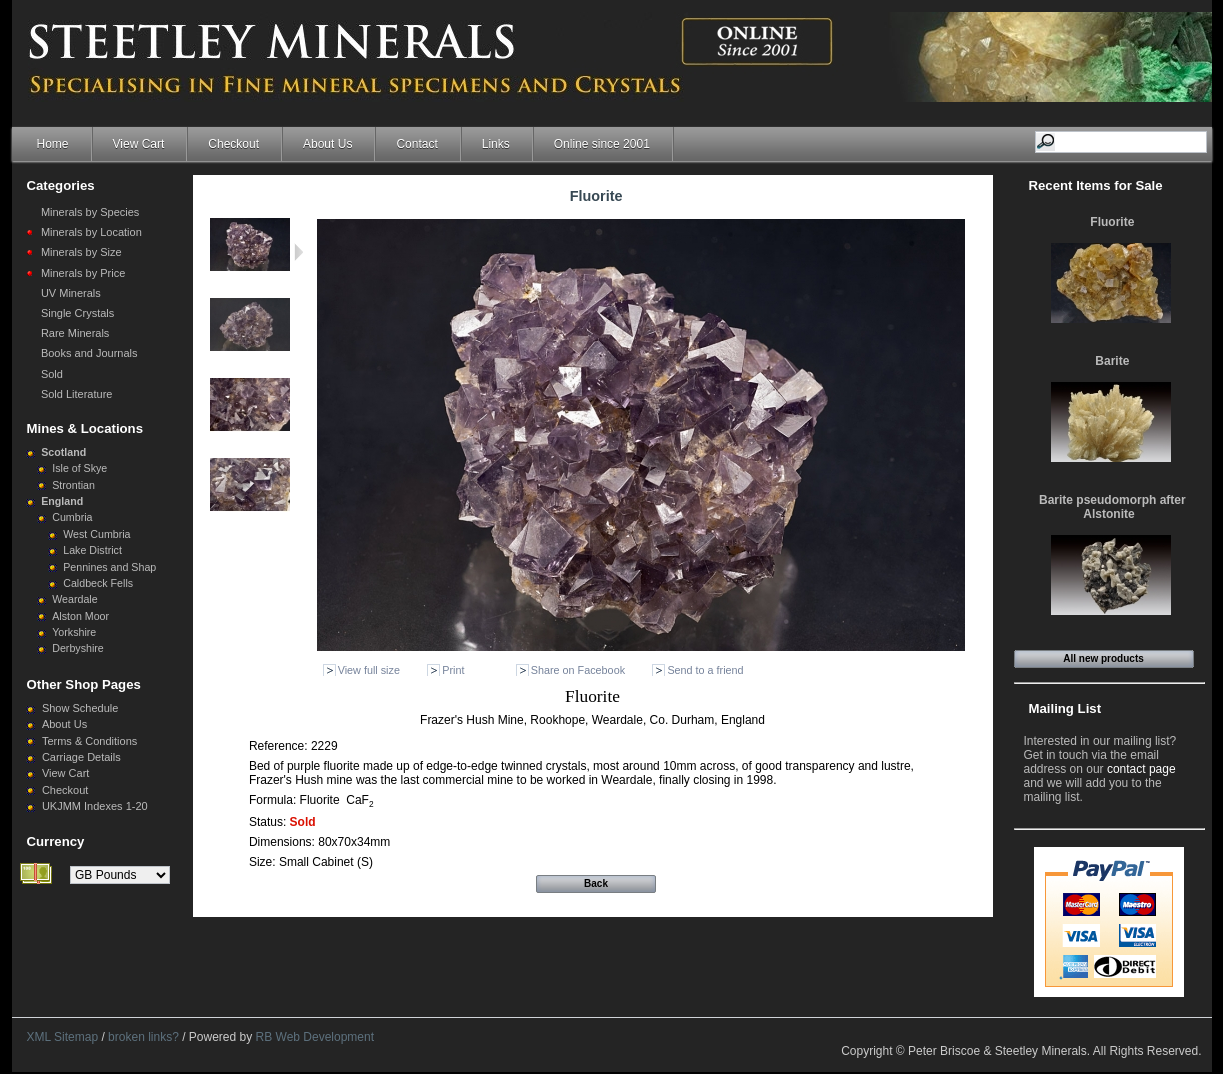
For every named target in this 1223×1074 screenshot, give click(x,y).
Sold (52, 374)
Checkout (233, 144)
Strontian (73, 485)
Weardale (74, 599)
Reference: (280, 746)
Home (53, 144)
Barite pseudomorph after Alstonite (1112, 507)
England (62, 501)
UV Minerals (71, 293)
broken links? (143, 1037)
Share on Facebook (578, 670)
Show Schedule (80, 708)
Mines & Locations (85, 428)
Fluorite (1112, 222)
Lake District (92, 550)
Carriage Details (81, 757)
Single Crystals (77, 313)
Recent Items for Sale (1096, 185)
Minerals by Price (83, 273)
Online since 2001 (602, 144)
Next (298, 252)
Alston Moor (80, 616)
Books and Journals (89, 353)
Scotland (63, 452)
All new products (1103, 658)
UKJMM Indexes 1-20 (95, 806)
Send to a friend (705, 670)
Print (453, 670)
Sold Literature (77, 394)
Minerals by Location (91, 232)
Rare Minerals (75, 333)
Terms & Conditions (89, 741)
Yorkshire (74, 632)
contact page (1141, 769)
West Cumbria (96, 534)
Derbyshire (78, 648)
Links (496, 144)
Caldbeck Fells (98, 583)
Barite (1112, 361)
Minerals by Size (81, 252)
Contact (416, 144)
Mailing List (1065, 708)
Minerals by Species (90, 212)
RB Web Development (315, 1037)
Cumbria (72, 517)
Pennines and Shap (109, 567)
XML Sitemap (63, 1037)
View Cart (139, 144)
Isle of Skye (79, 468)
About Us (327, 144)
